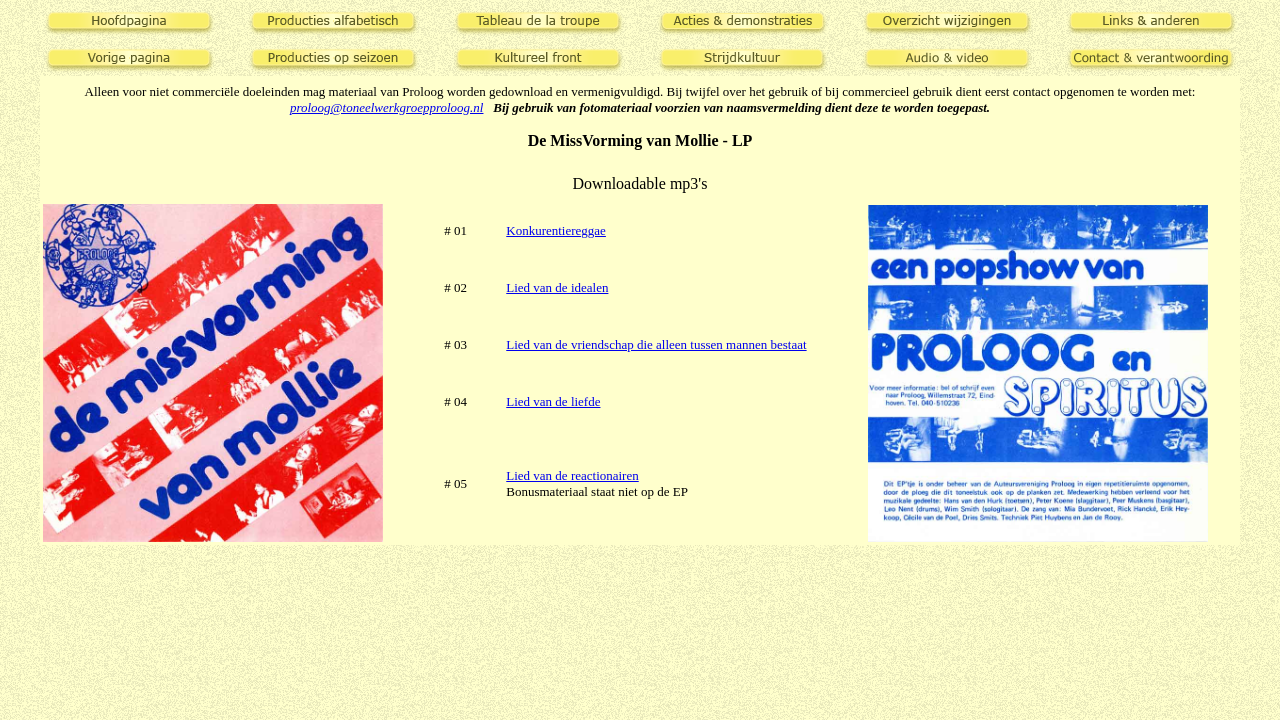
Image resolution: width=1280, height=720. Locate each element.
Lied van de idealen (557, 287)
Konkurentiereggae (556, 230)
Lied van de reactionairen (572, 475)
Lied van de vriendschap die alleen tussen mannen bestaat (656, 344)
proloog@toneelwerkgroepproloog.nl (387, 107)
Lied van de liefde (553, 401)
